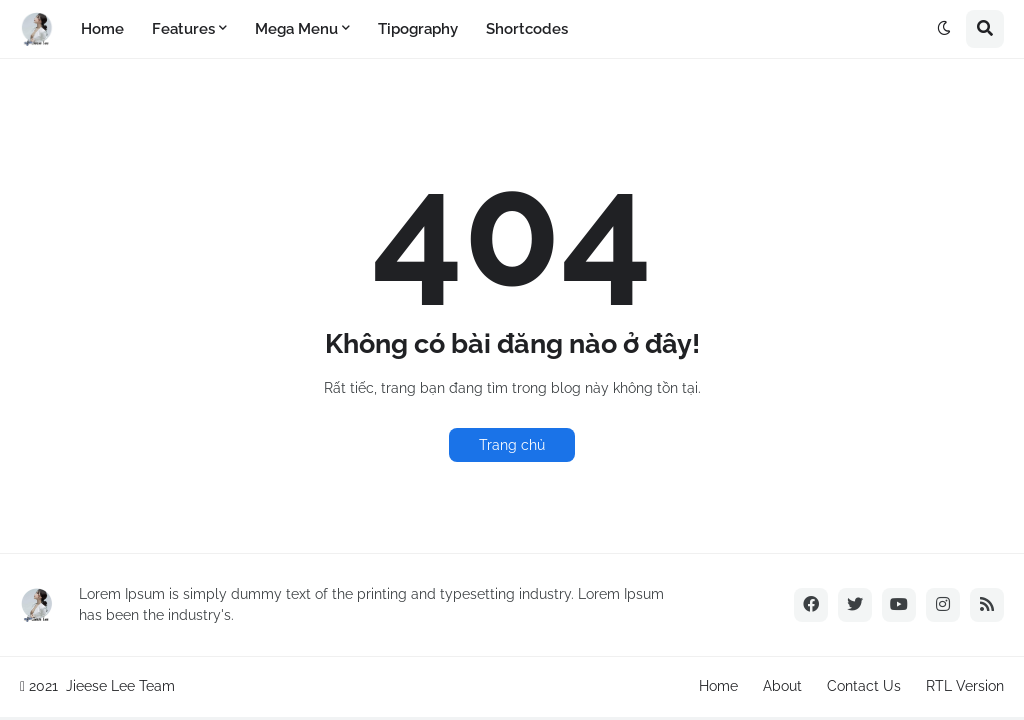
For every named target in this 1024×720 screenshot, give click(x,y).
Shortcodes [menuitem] (527, 29)
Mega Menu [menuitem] (296, 29)
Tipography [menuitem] (418, 29)
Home (718, 686)
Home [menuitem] (102, 29)
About (782, 686)
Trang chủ (512, 445)
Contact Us (864, 686)
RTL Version (965, 686)
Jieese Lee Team (120, 686)
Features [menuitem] (183, 29)
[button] (944, 29)
